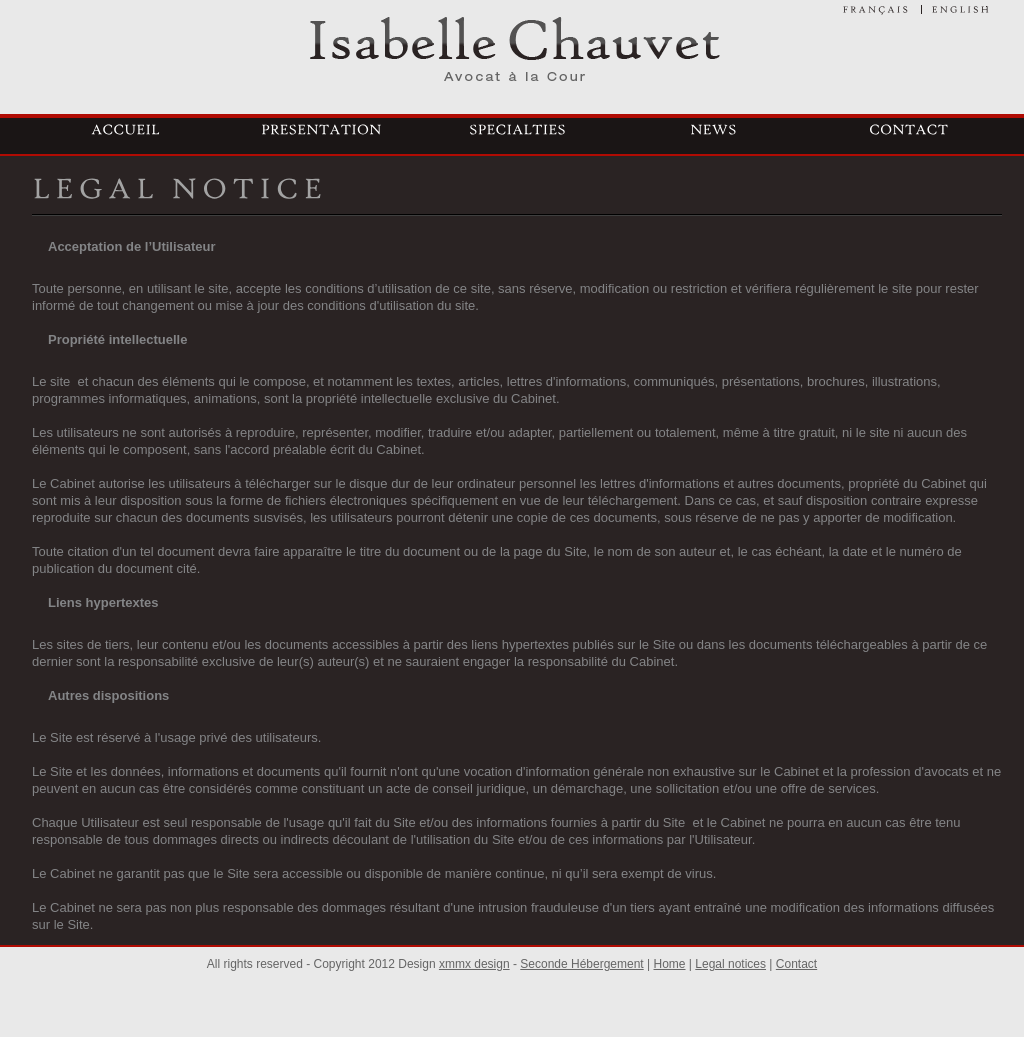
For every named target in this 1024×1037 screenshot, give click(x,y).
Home (670, 964)
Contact (796, 964)
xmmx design (474, 964)
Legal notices (730, 964)
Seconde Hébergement (581, 964)
